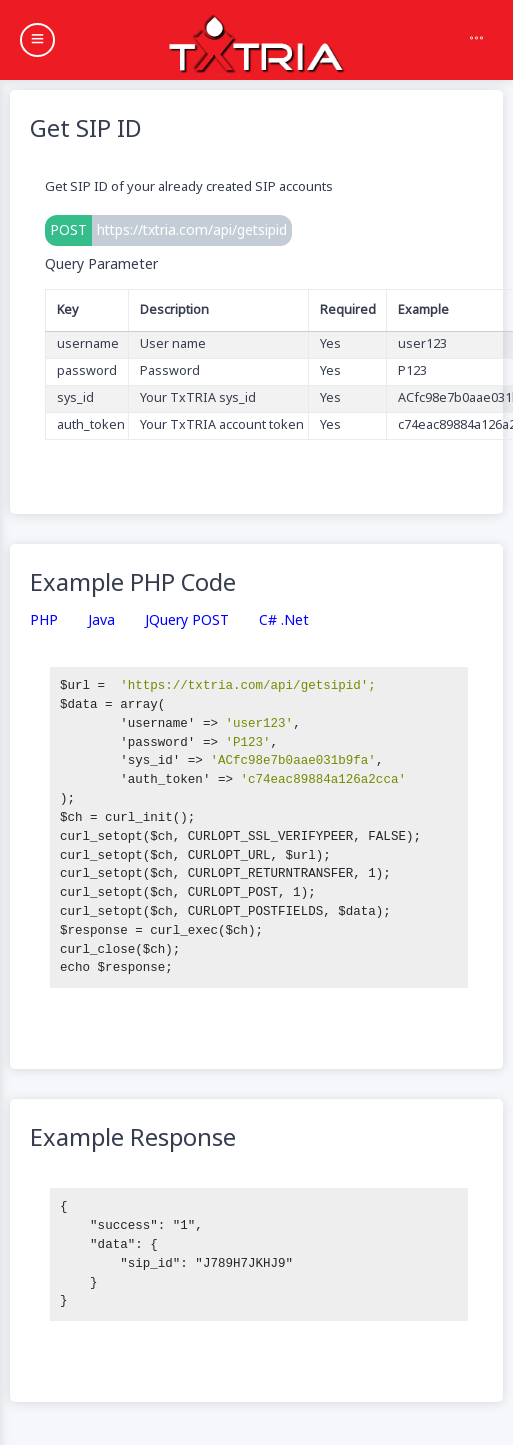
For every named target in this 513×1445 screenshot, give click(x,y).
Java (101, 620)
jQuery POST (187, 620)
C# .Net (284, 620)
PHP (44, 620)
